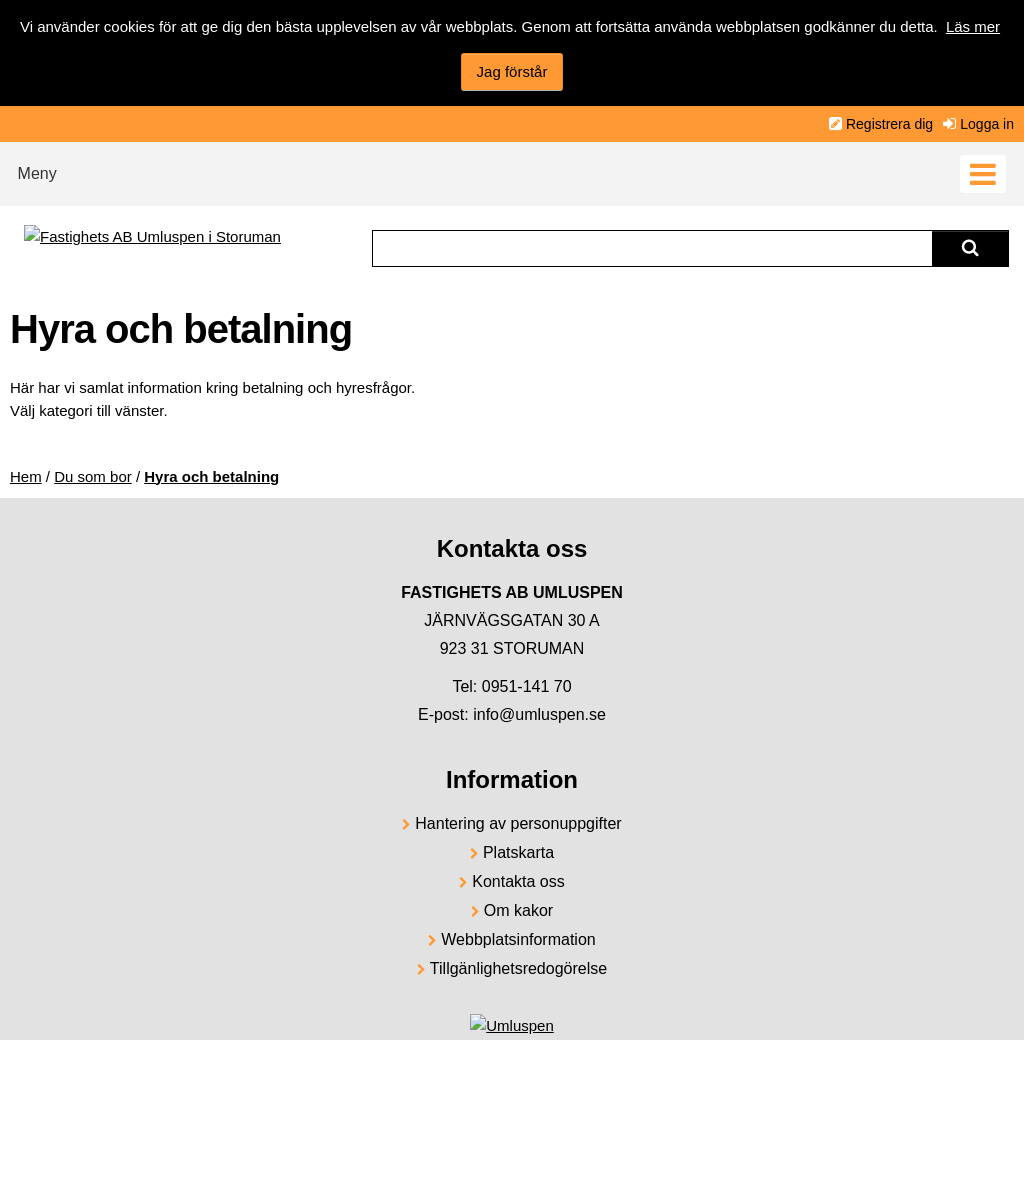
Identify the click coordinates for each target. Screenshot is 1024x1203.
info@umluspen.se (539, 714)
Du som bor (93, 476)
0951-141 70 (527, 686)
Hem (26, 476)
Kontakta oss (518, 881)
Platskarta (518, 852)
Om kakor (518, 910)
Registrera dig (889, 124)
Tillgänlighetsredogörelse (518, 968)
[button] (512, 169)
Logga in (987, 124)
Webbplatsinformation (518, 939)
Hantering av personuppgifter (518, 823)
